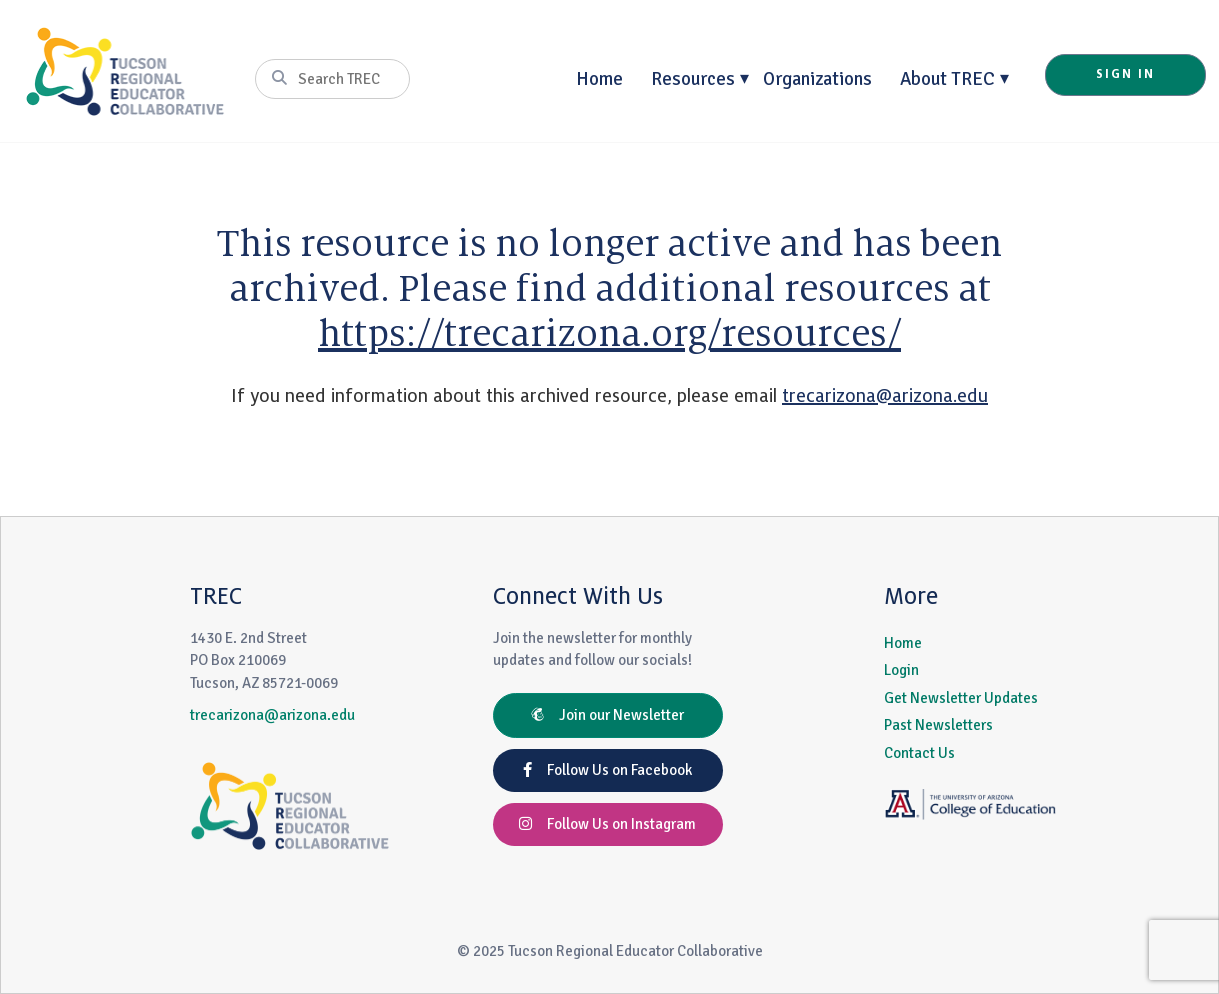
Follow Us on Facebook (607, 770)
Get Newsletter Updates (961, 698)
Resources (693, 78)
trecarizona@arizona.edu (885, 396)
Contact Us (919, 753)
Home (599, 78)
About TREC (947, 78)
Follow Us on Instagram (607, 824)
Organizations (817, 78)
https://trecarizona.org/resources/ (609, 334)
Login (901, 670)
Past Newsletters (938, 725)
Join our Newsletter (607, 715)
